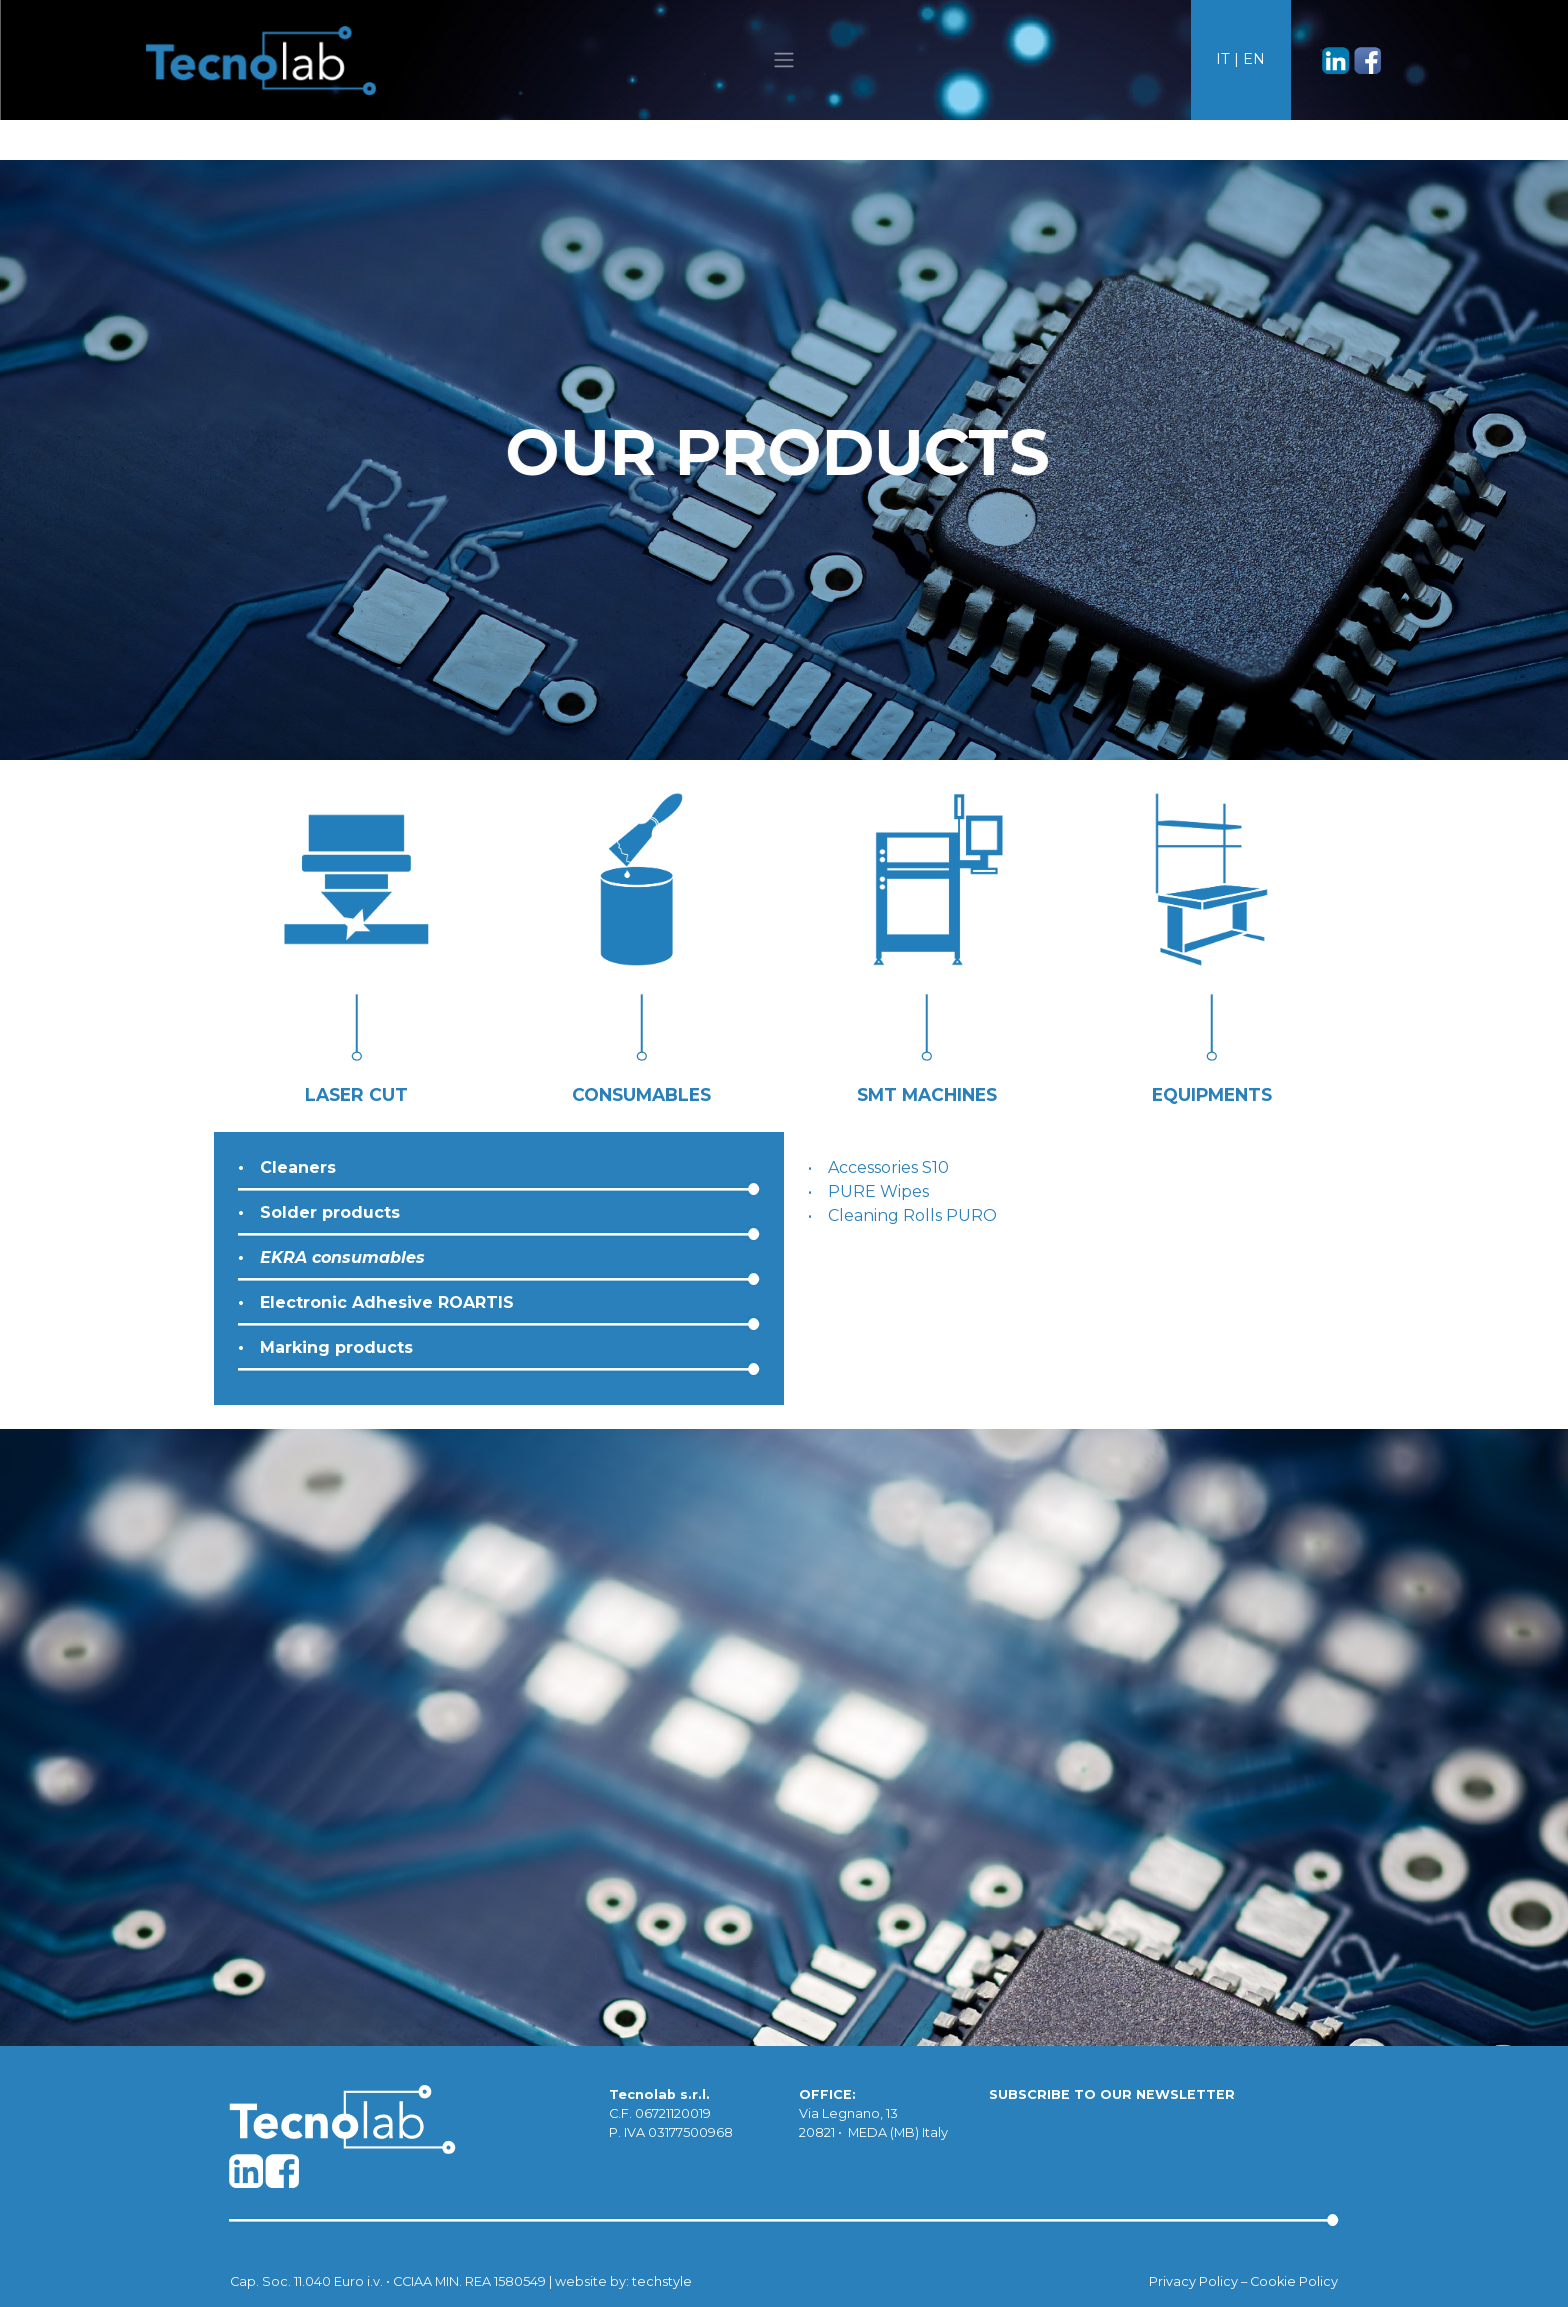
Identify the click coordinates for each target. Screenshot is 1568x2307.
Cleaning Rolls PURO (912, 1215)
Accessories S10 (888, 1167)
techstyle (662, 2281)
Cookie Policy (1294, 2281)
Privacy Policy (1193, 2281)
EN (1254, 59)
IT (1223, 59)
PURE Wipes (878, 1191)
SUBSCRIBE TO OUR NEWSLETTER (1112, 2094)
